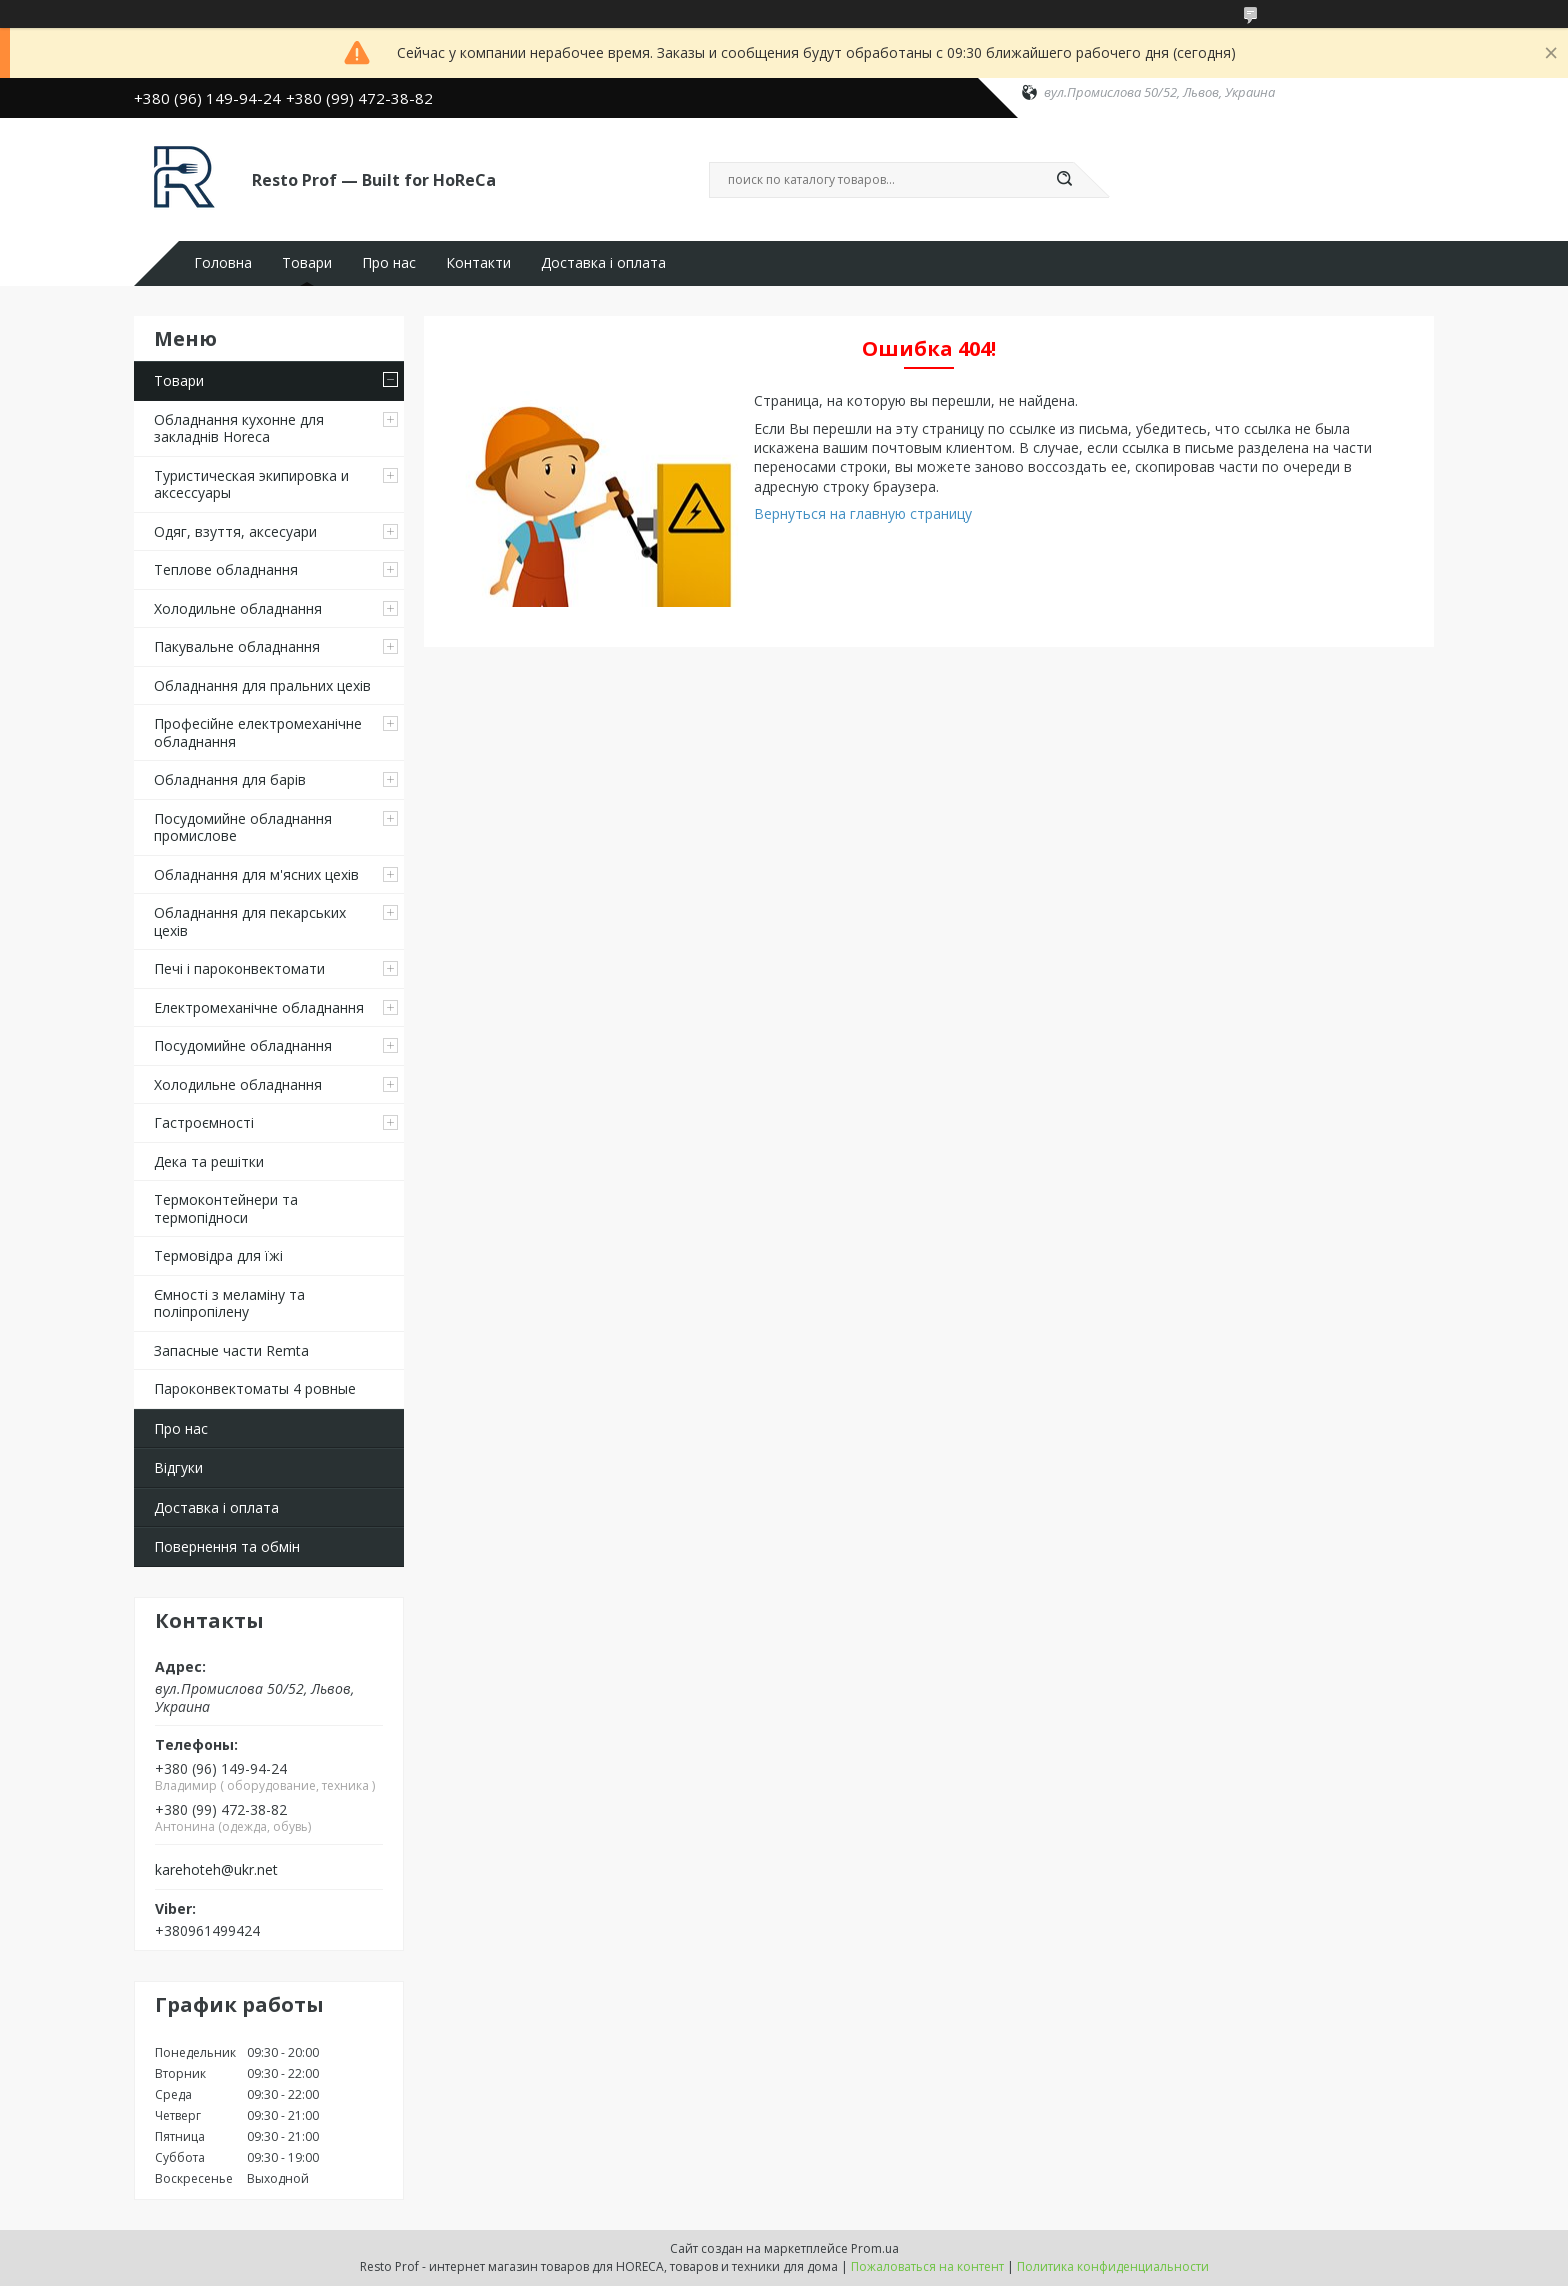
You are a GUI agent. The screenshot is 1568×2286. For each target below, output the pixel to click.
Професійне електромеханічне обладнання (258, 732)
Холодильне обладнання (238, 608)
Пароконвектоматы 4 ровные (255, 1388)
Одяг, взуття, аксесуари (235, 531)
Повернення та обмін (227, 1546)
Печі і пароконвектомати (239, 968)
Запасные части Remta (231, 1350)
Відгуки (178, 1467)
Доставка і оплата (603, 263)
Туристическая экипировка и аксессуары (251, 484)
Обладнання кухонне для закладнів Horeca (239, 428)
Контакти (478, 263)
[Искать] (1064, 180)
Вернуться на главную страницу (863, 513)
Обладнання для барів (230, 779)
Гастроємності (204, 1122)
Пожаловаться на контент (927, 2266)
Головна (223, 263)
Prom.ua (875, 2248)
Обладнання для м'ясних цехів (256, 874)
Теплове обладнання (226, 569)
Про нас (389, 263)
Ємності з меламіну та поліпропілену (229, 1303)
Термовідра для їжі (218, 1255)
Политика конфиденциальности (1113, 2266)
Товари (307, 263)
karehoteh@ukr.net (216, 1870)
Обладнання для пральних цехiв (262, 685)
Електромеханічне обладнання (259, 1007)
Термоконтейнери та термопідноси (226, 1208)
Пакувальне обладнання (237, 646)
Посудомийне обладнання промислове (243, 827)
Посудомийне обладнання (243, 1045)
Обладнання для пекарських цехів (250, 921)
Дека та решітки (209, 1161)
